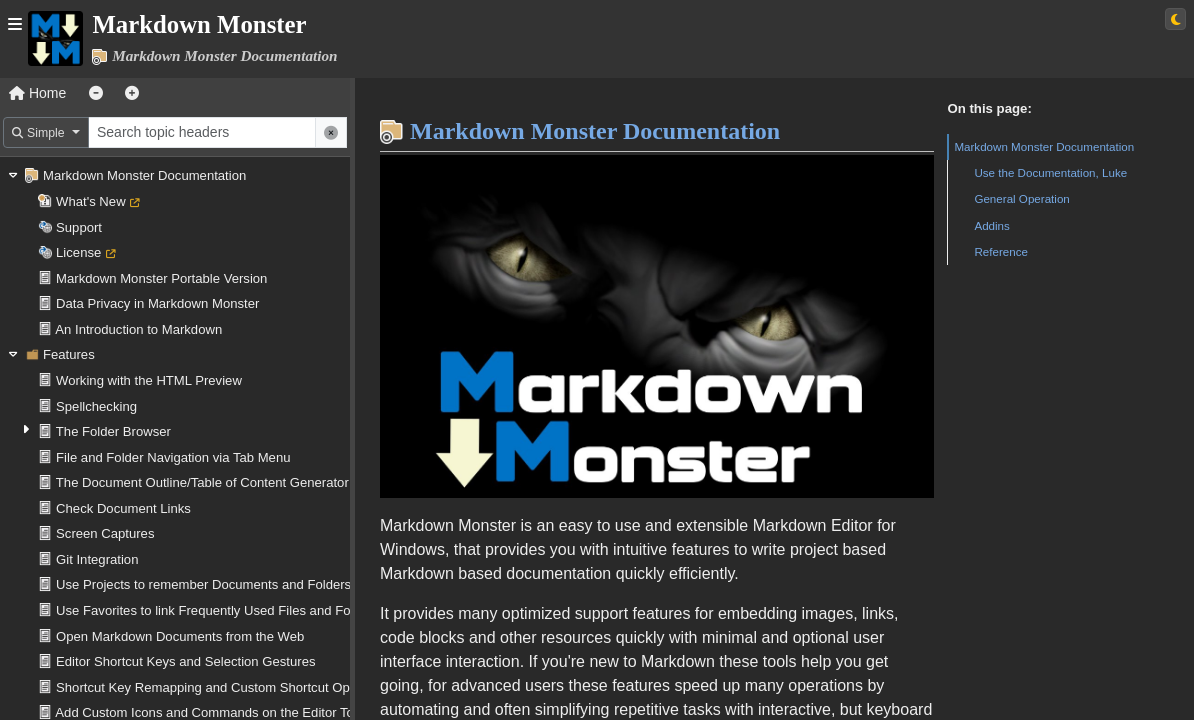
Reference (1001, 251)
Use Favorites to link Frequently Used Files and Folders (217, 610)
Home (37, 93)
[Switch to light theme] (1175, 19)
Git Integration (97, 559)
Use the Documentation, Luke (1050, 172)
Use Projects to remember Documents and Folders (203, 584)
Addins (991, 225)
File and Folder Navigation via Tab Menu (173, 457)
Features (69, 354)
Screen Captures (105, 533)
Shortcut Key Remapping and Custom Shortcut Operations (226, 687)
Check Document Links (123, 508)
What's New (91, 201)
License (78, 252)
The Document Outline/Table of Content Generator (202, 482)
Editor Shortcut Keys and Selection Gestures (185, 661)
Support (79, 227)
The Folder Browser (113, 431)
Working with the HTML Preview (149, 380)
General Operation (1021, 198)
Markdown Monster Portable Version (161, 278)
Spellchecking (96, 406)
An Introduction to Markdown (138, 329)
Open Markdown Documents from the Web (180, 636)
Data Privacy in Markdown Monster (157, 303)
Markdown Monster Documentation (144, 175)
